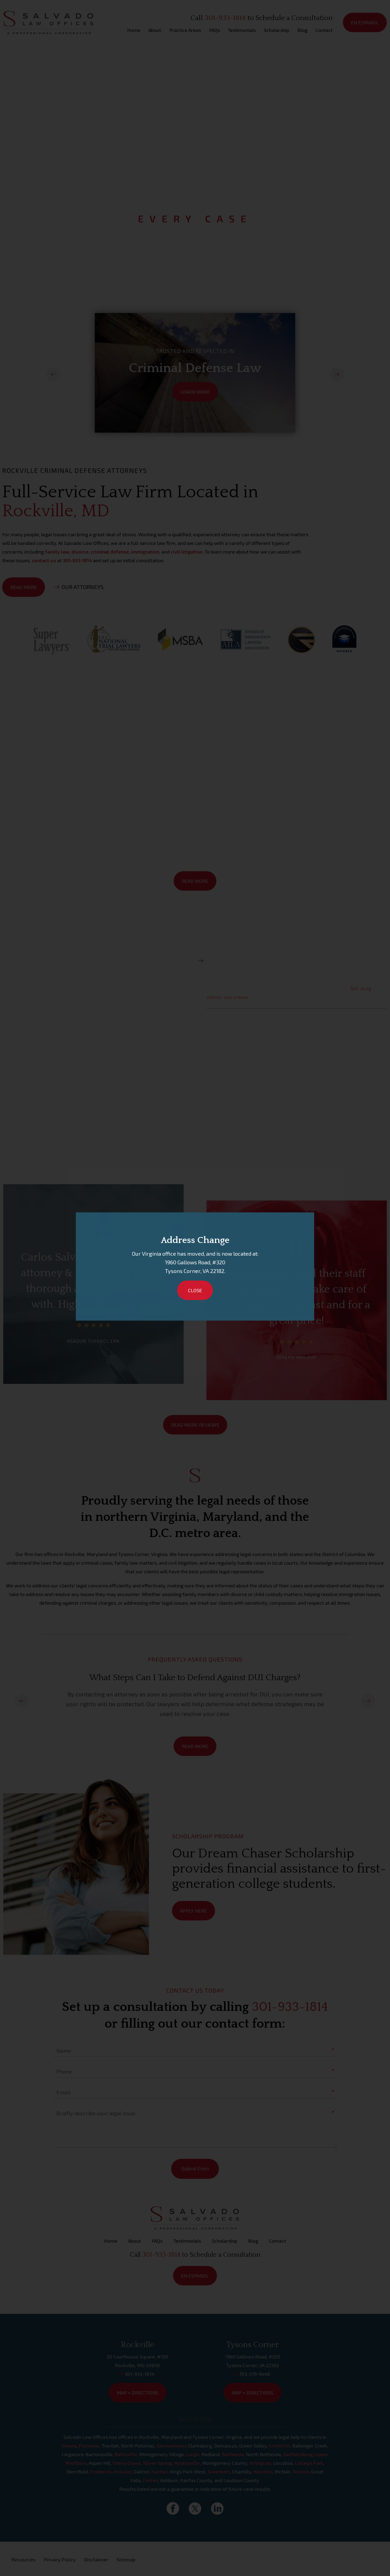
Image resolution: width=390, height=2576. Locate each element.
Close (195, 1290)
